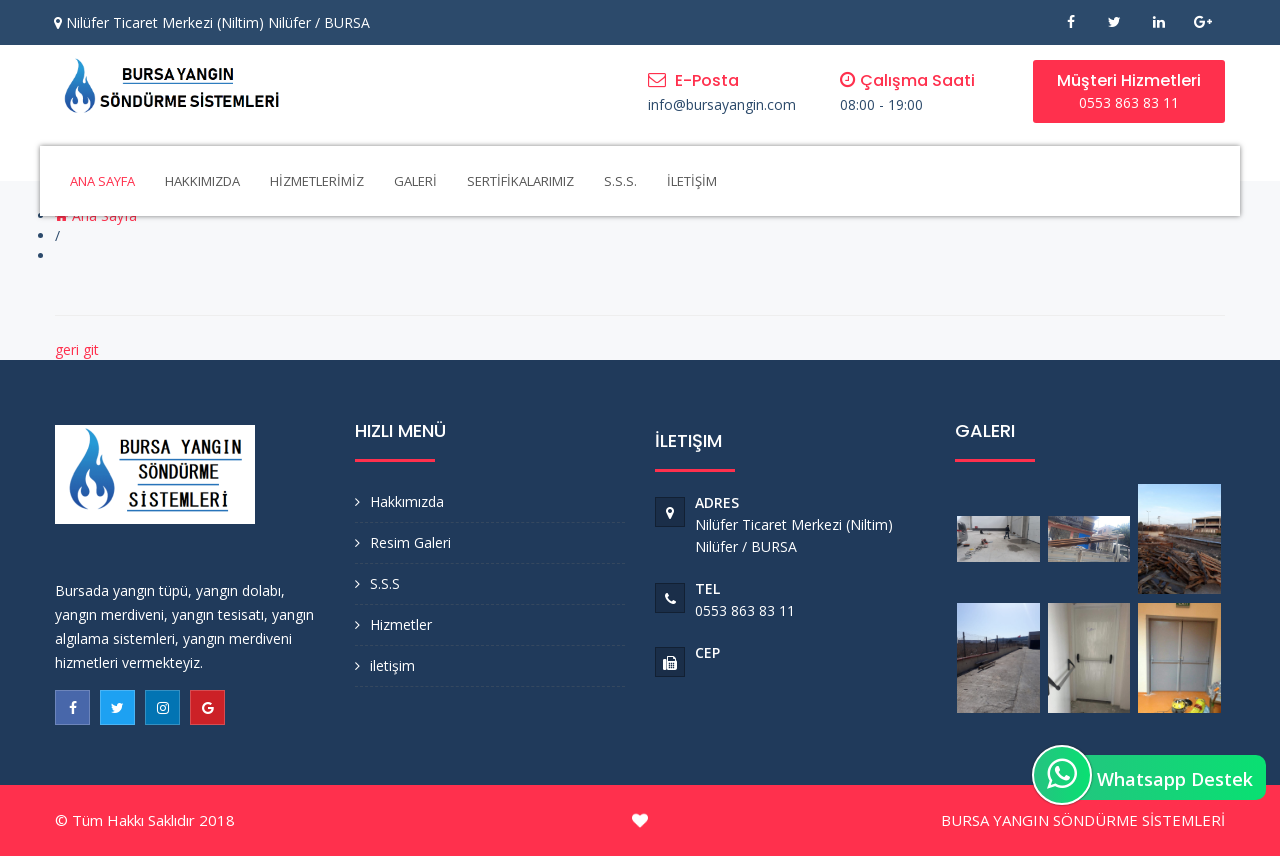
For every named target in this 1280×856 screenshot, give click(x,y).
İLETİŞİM (692, 181)
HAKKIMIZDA (202, 181)
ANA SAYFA (102, 181)
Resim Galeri (410, 542)
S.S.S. (620, 181)
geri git (77, 349)
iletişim (392, 665)
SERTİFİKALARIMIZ (520, 181)
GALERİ (415, 181)
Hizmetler (401, 624)
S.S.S (385, 583)
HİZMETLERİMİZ (317, 181)
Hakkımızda (407, 501)
